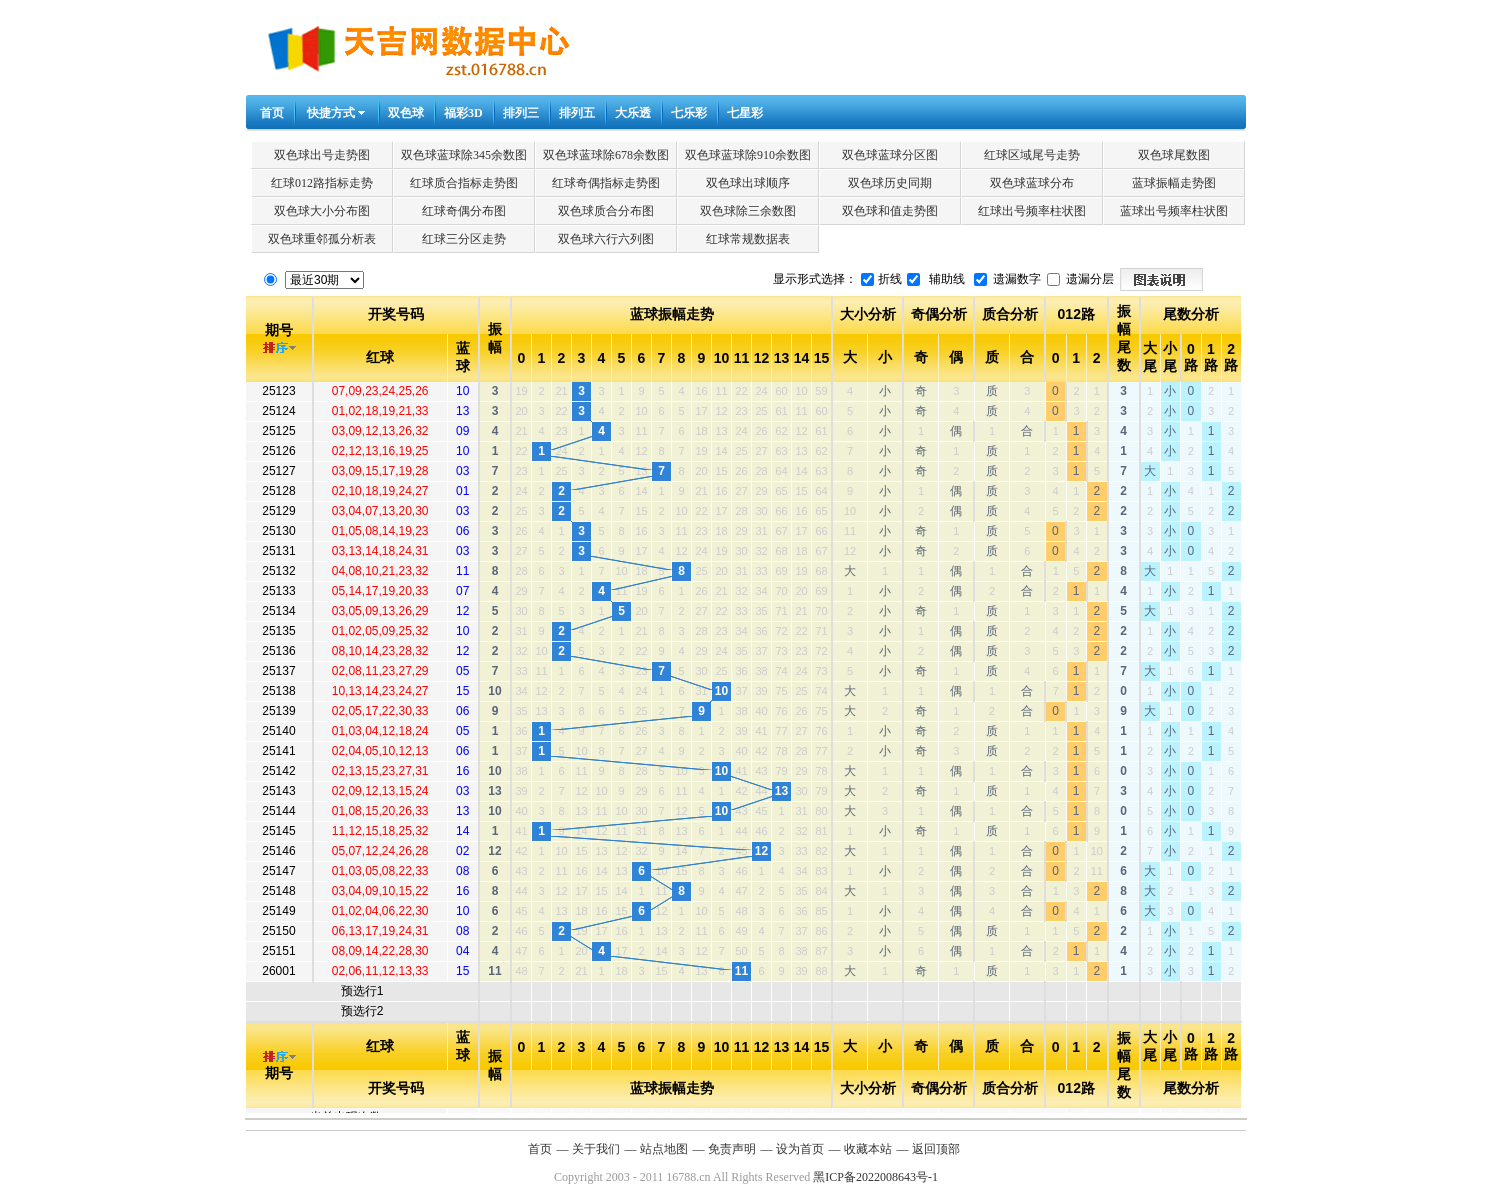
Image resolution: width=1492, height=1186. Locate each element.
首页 (272, 113)
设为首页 (800, 1149)
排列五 (577, 113)
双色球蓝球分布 (1032, 183)
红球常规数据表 (748, 239)
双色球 (406, 113)
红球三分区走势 (464, 239)
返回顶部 (936, 1149)
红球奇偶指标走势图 (606, 183)
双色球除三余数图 (748, 211)
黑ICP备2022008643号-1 (875, 1177)
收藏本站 (868, 1149)
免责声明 (732, 1149)
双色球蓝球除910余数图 (748, 155)
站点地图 (664, 1149)
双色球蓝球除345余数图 (464, 155)
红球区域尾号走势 (1032, 155)
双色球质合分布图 (606, 211)
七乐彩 (689, 113)
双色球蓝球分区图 (890, 155)
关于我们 (596, 1149)
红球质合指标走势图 (464, 183)
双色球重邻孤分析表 (322, 239)
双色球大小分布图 (322, 211)
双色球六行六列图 (606, 239)
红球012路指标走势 (322, 183)
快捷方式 (331, 113)
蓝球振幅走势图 (1174, 183)
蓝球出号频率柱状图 (1174, 211)
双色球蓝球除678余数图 (606, 155)
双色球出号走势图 (322, 155)
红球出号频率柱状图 (1032, 211)
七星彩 (745, 113)
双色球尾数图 (1174, 155)
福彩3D (463, 113)
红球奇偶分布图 (464, 211)
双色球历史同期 (890, 183)
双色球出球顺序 (748, 183)
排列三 (521, 113)
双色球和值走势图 (890, 211)
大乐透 (633, 113)
